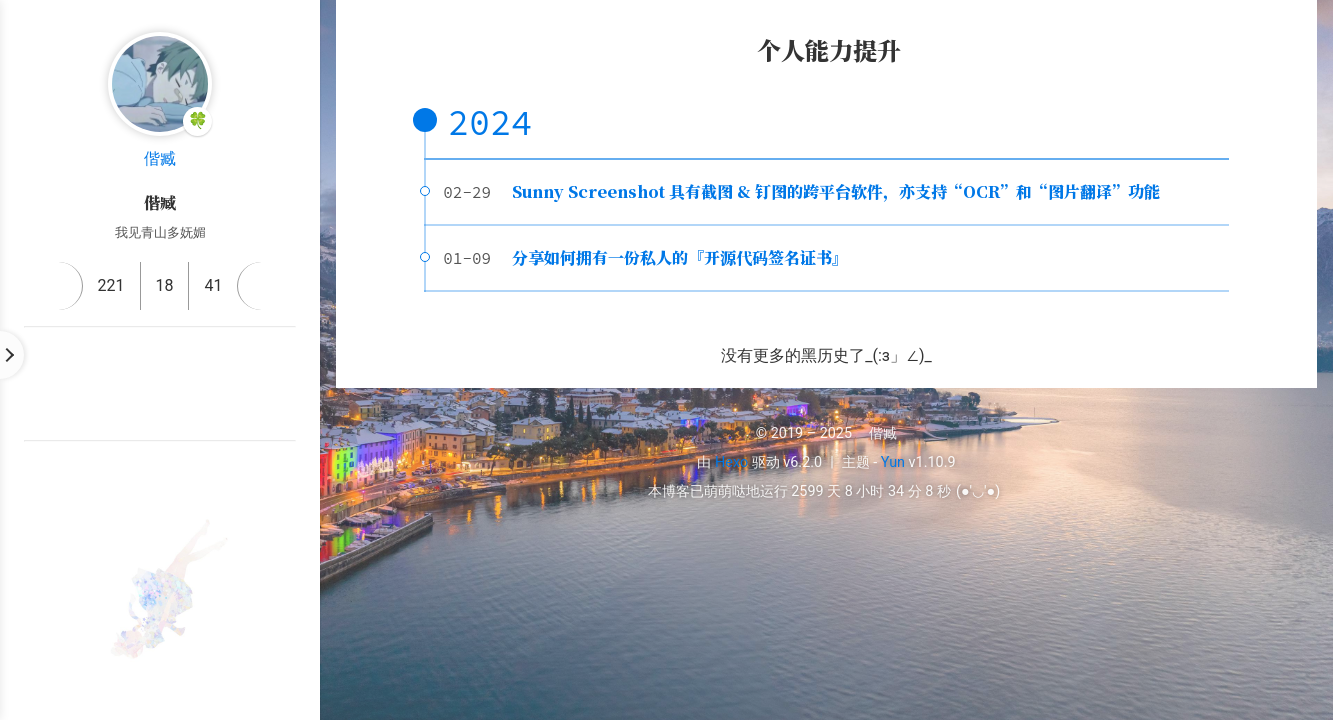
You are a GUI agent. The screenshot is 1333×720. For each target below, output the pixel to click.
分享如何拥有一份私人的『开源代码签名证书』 (680, 257)
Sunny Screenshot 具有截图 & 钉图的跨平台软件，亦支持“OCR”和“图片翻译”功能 (836, 191)
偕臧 (160, 158)
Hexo (731, 462)
